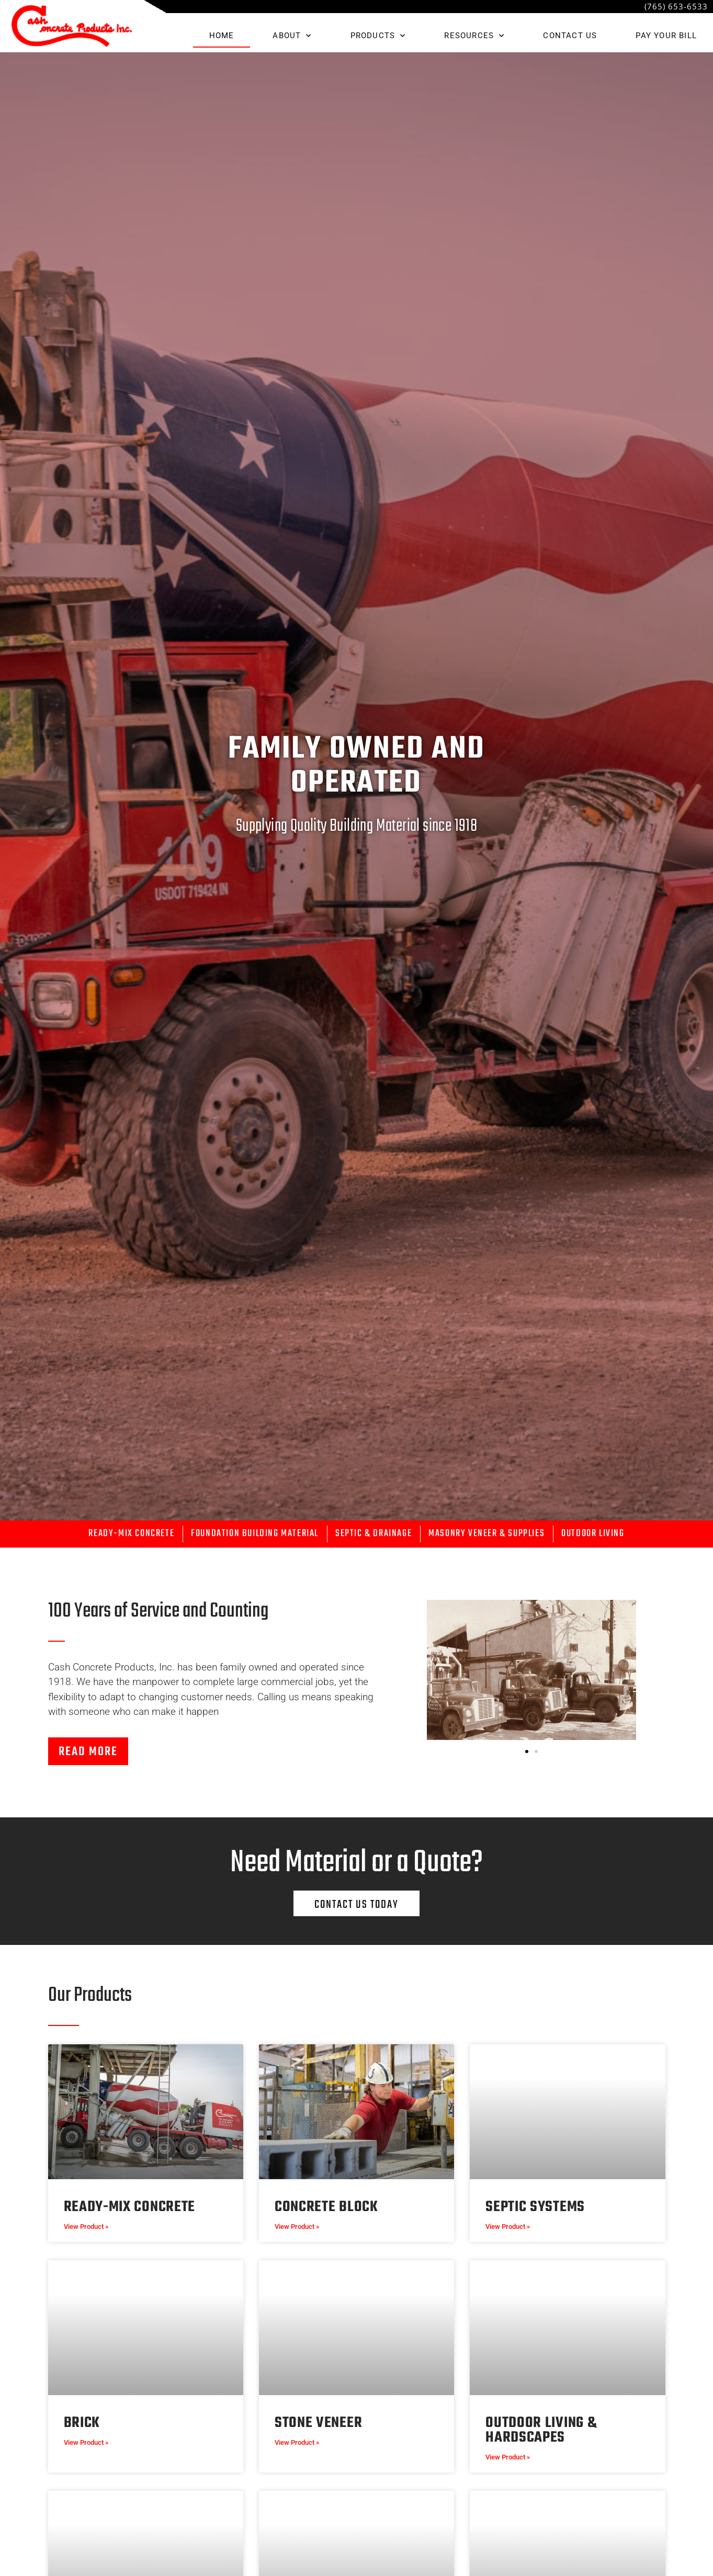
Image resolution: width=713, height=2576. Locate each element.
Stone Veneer (318, 2423)
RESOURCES (474, 36)
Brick (82, 2423)
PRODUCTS (378, 36)
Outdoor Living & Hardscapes (540, 2430)
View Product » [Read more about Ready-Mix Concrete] (86, 2226)
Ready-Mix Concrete (130, 2207)
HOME (221, 35)
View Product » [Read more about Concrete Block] (297, 2226)
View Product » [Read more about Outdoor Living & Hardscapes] (507, 2457)
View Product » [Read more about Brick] (86, 2442)
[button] (526, 1751)
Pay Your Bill (666, 35)
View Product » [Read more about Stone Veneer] (297, 2442)
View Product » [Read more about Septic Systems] (507, 2226)
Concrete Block (326, 2207)
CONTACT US (570, 35)
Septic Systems (535, 2207)
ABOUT (292, 36)
